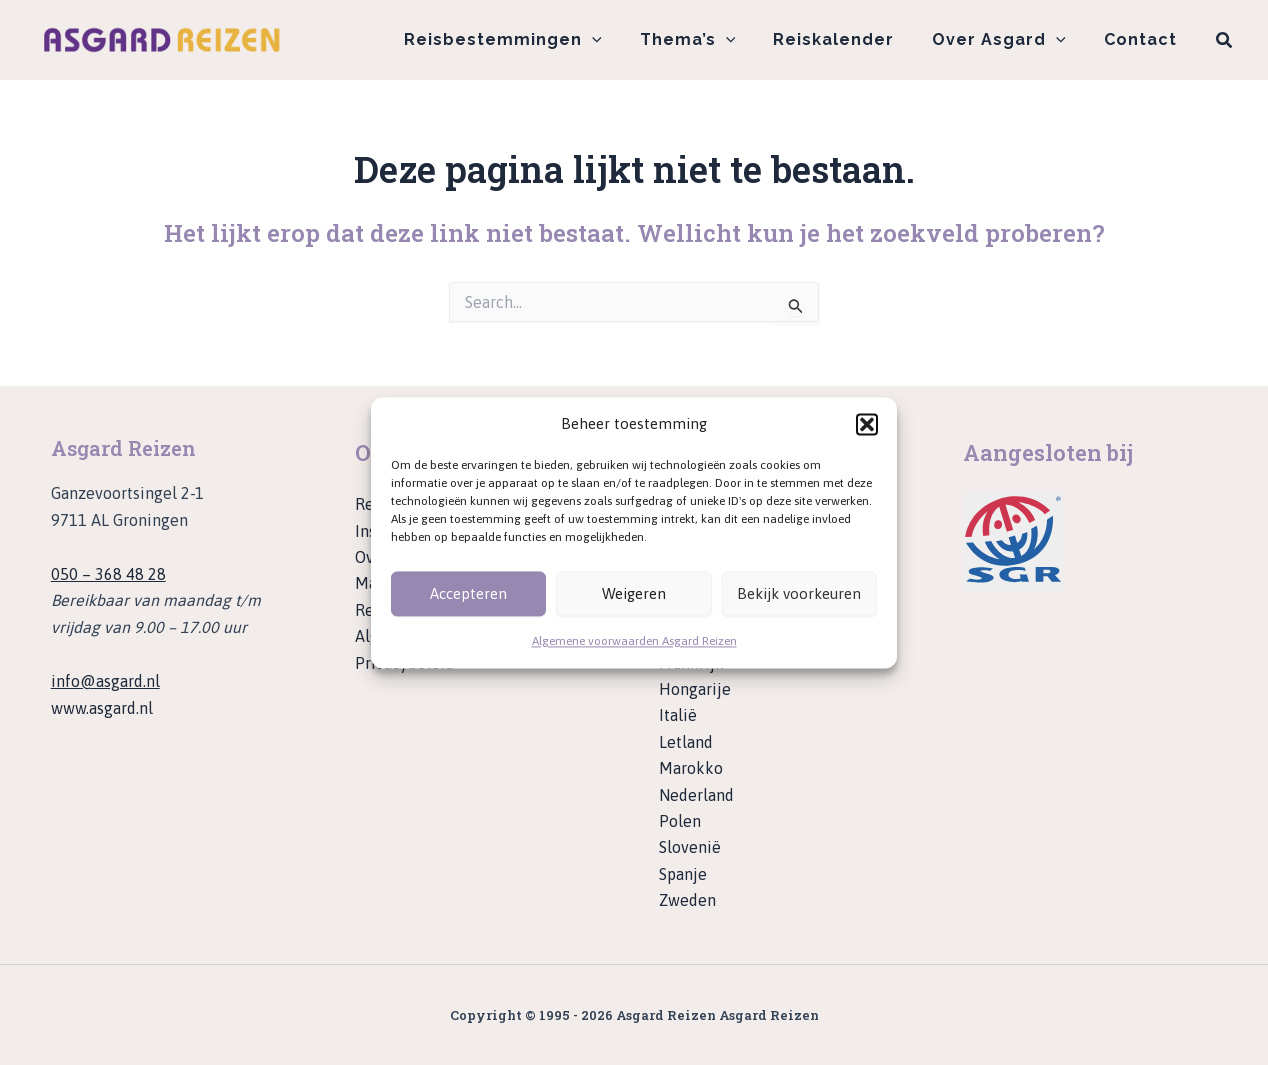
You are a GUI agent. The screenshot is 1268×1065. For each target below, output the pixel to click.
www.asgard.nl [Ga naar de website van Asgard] (102, 708)
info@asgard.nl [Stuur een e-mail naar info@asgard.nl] (105, 681)
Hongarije (695, 689)
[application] (619, 40)
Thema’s (709, 40)
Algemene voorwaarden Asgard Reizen (634, 642)
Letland (686, 742)
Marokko (691, 768)
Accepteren (468, 593)
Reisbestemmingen (530, 40)
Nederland (696, 795)
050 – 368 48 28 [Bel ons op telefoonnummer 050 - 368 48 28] (108, 574)
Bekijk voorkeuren (799, 593)
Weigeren (634, 593)
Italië (678, 715)
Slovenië (690, 847)
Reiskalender (848, 39)
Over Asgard (1008, 40)
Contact (1143, 39)
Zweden (687, 900)
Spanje (683, 874)
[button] (867, 424)
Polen (680, 821)
